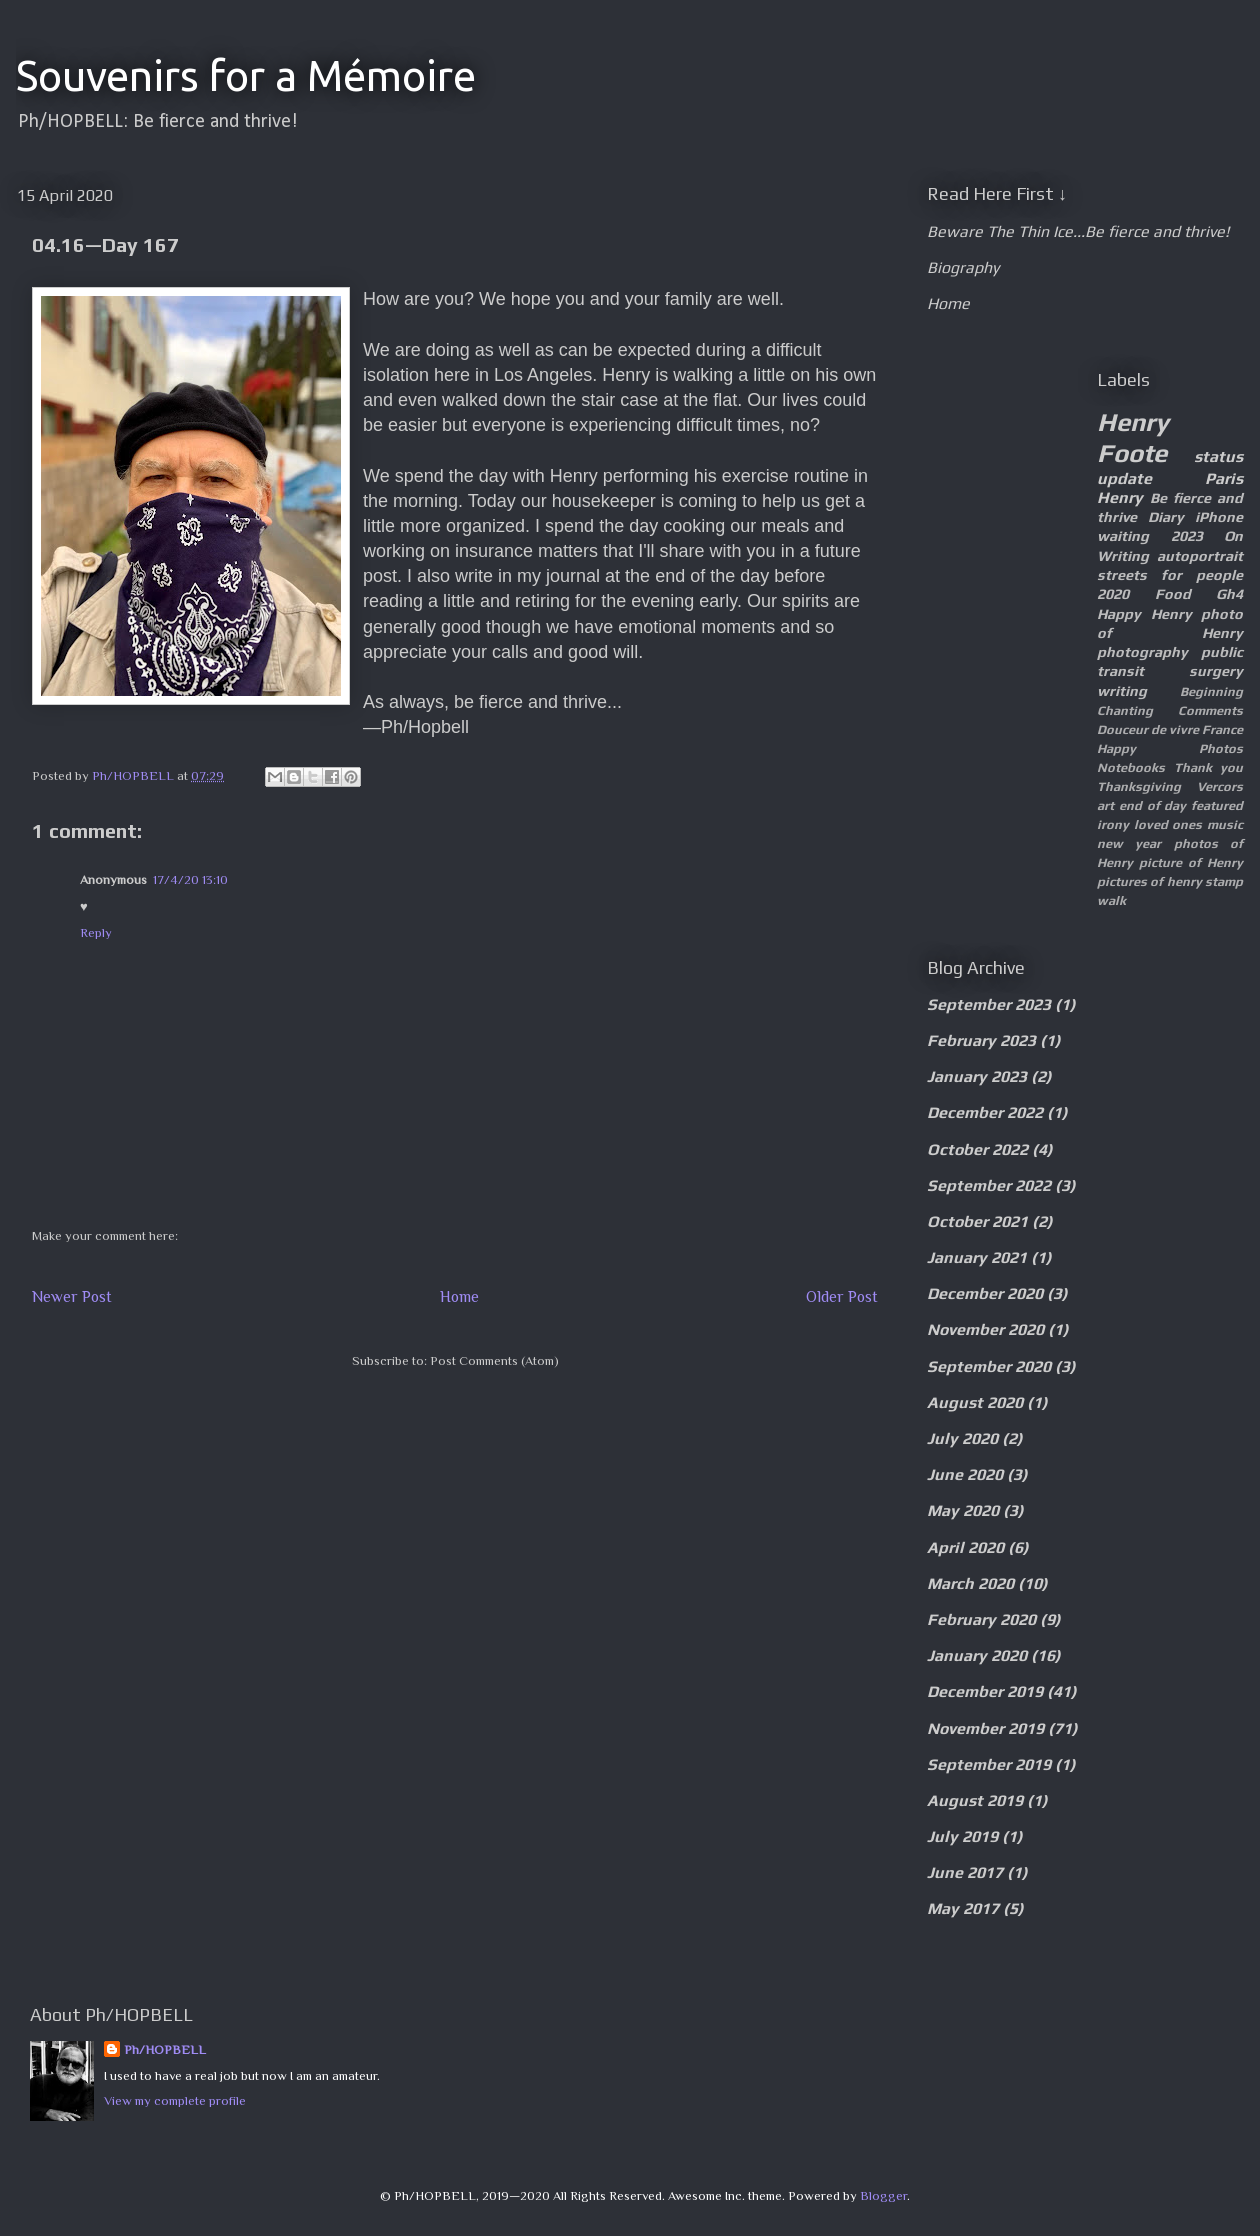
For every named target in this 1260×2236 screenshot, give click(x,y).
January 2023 (977, 1076)
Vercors (1220, 786)
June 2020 (965, 1474)
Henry (1120, 497)
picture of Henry (1191, 862)
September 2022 (989, 1185)
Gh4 (1229, 594)
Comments (1210, 710)
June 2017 (965, 1872)
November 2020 (985, 1329)
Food (1173, 594)
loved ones (1168, 824)
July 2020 (962, 1438)
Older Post (842, 1296)
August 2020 (975, 1402)
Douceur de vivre (1148, 729)
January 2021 (977, 1257)
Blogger (883, 2195)
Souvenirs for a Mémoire (246, 75)
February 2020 (981, 1619)
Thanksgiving (1139, 786)
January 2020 (977, 1655)
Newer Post (72, 1296)
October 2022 (977, 1149)
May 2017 (963, 1908)
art (1105, 805)
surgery (1216, 671)
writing (1122, 691)
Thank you (1209, 767)
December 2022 (985, 1112)
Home (459, 1296)
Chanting (1125, 710)
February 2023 (981, 1040)
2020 (1113, 594)
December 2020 (985, 1293)
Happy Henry (1144, 614)
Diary (1166, 517)
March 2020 (970, 1583)
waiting (1123, 536)
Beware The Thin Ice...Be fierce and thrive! (1078, 231)
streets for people (1170, 575)
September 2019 (989, 1764)
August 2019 (975, 1800)
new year (1129, 843)
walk (1111, 900)
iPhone (1219, 517)
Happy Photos (1170, 748)
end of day (1153, 805)
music (1225, 824)
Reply (96, 932)
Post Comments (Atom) (494, 1360)
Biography (963, 267)
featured (1217, 805)
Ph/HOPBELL (165, 2049)
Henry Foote (1133, 437)
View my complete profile (175, 2100)
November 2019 (985, 1728)
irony (1113, 824)
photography (1142, 652)
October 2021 (977, 1221)
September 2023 (989, 1004)
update (1124, 478)
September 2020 (989, 1366)
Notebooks (1131, 767)
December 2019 (985, 1691)
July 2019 (962, 1836)
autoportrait (1200, 556)
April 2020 (965, 1547)
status (1218, 456)
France (1222, 729)
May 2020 (963, 1510)
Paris (1224, 478)
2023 (1187, 536)
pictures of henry (1149, 881)
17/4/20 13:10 (190, 879)
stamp (1224, 881)
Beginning (1211, 691)
